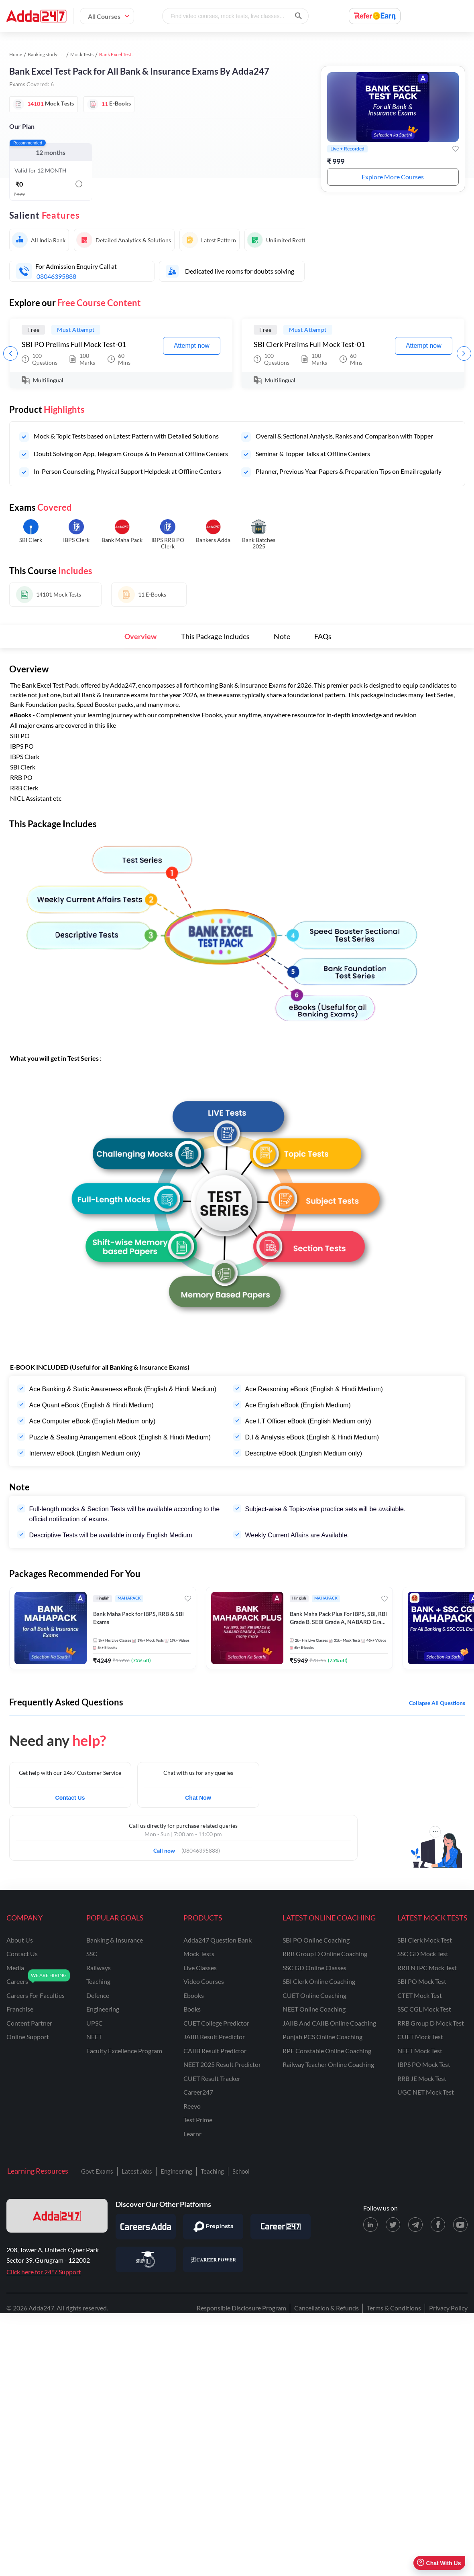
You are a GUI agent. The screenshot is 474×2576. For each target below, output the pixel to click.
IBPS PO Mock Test (423, 2064)
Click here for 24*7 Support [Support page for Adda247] (43, 2272)
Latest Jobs (137, 2171)
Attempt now (192, 345)
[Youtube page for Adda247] (460, 2224)
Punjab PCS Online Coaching (322, 2036)
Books (192, 2009)
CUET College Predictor (216, 2023)
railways (98, 1967)
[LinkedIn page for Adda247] (370, 2224)
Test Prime (197, 2119)
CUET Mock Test (420, 2036)
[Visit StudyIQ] (146, 2259)
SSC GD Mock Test (422, 1953)
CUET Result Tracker (211, 2078)
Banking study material (51, 54)
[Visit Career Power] (213, 2259)
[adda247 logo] (57, 2216)
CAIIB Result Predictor (214, 2050)
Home (15, 54)
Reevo (192, 2106)
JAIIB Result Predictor (214, 2036)
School (241, 2171)
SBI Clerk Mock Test (424, 1940)
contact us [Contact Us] (22, 1953)
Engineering (176, 2171)
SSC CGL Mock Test (424, 2009)
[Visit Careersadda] (146, 2226)
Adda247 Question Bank (217, 1940)
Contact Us (70, 1797)
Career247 (198, 2092)
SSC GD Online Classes (314, 1967)
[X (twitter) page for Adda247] (393, 2224)
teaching (98, 1981)
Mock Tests (82, 54)
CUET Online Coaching (314, 1995)
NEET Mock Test (419, 2050)
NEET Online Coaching (314, 2009)
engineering (102, 2009)
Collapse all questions (437, 1702)
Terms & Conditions (394, 2308)
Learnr (192, 2134)
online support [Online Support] (27, 2036)
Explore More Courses (393, 177)
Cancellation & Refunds (326, 2308)
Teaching (212, 2171)
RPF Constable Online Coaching (327, 2050)
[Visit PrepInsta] (213, 2226)
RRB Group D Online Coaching (325, 1953)
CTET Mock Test (419, 1995)
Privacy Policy (448, 2308)
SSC (91, 1953)
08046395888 (56, 276)
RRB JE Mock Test (421, 2078)
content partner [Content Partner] (29, 2023)
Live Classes (200, 1967)
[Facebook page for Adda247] (438, 2224)
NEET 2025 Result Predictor (222, 2064)
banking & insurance (114, 1940)
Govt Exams (97, 2171)
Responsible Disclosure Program (241, 2308)
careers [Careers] (17, 1981)
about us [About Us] (19, 1940)
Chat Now (198, 1797)
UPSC (94, 2023)
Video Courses (203, 1981)
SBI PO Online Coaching (316, 1940)
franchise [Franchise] (19, 2009)
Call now (166, 1848)
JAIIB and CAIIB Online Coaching (329, 2023)
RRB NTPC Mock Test (427, 1967)
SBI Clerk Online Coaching (319, 1981)
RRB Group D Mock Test (430, 2023)
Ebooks (193, 1995)
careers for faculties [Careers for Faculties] (35, 1995)
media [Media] (15, 1967)
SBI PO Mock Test (421, 1981)
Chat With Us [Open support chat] (439, 2563)
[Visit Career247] (280, 2226)
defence (97, 1995)
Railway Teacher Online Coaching (328, 2064)
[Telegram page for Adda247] (415, 2224)
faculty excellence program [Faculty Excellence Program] (124, 2050)
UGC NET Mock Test (425, 2092)
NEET (94, 2036)
